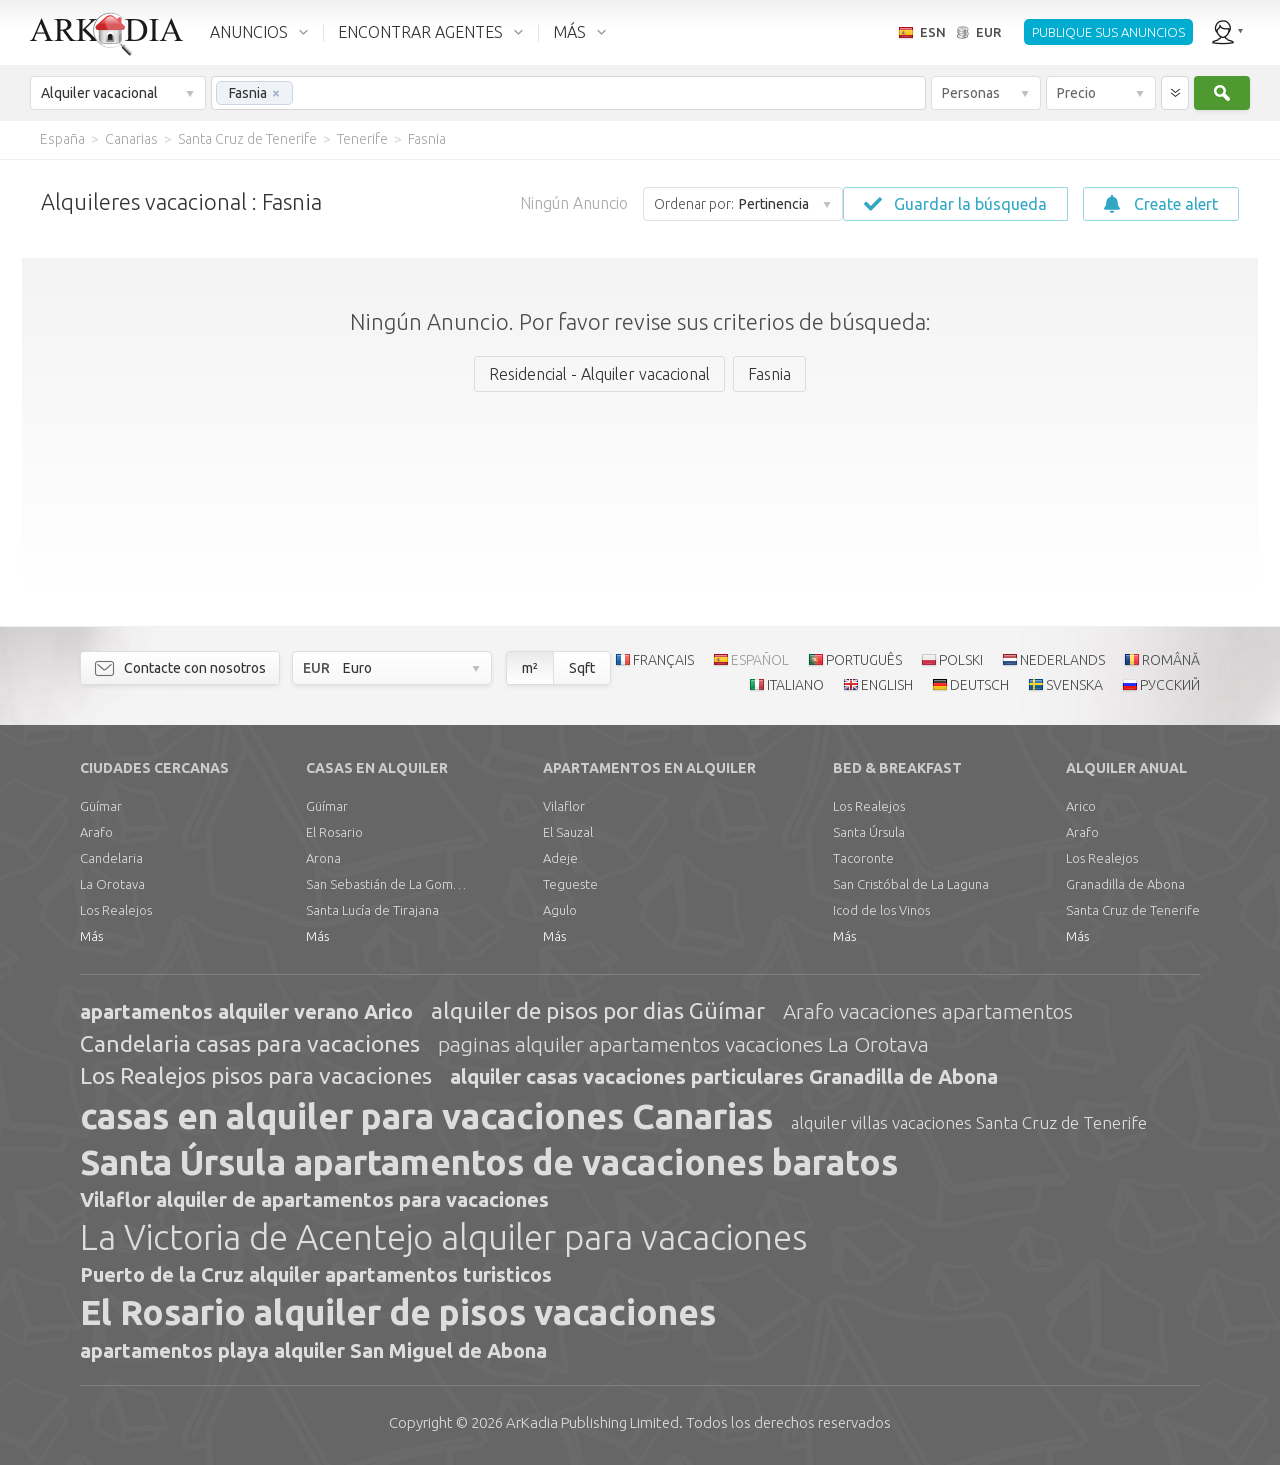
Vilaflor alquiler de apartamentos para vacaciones (314, 1199)
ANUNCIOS (249, 32)
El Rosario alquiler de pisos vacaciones (398, 1312)
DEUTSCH (979, 685)
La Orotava (112, 884)
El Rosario (334, 832)
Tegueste (570, 884)
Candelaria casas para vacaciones (250, 1043)
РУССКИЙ (1170, 685)
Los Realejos (116, 910)
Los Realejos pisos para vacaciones (256, 1075)
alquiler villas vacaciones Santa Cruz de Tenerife (969, 1122)
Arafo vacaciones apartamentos (928, 1011)
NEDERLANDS (1062, 660)
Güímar (101, 806)
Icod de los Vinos (881, 910)
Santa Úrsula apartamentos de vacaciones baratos (489, 1162)
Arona (323, 858)
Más (91, 936)
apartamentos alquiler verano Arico (246, 1011)
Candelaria (111, 858)
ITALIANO (795, 685)
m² (530, 668)
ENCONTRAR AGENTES (420, 32)
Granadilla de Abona (1125, 884)
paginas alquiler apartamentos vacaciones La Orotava (683, 1044)
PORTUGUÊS (864, 660)
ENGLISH (887, 685)
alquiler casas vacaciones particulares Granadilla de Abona (724, 1076)
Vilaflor (564, 806)
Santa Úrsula (869, 832)
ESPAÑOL (760, 660)
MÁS (569, 32)
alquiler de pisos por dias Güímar (598, 1010)
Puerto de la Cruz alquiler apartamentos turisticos (316, 1274)
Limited (592, 1422)
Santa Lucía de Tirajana (372, 910)
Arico (1081, 806)
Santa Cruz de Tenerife (1133, 910)
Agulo (560, 910)
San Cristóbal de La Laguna (911, 884)
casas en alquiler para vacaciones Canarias (426, 1116)
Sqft (582, 668)
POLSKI (961, 660)
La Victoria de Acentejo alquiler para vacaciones (443, 1237)
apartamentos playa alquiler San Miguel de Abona (313, 1350)
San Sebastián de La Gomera (386, 884)
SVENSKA (1074, 685)
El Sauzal (568, 832)
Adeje (560, 858)
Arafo (96, 832)
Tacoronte (863, 858)
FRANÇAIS (663, 660)
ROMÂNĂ (1171, 660)
